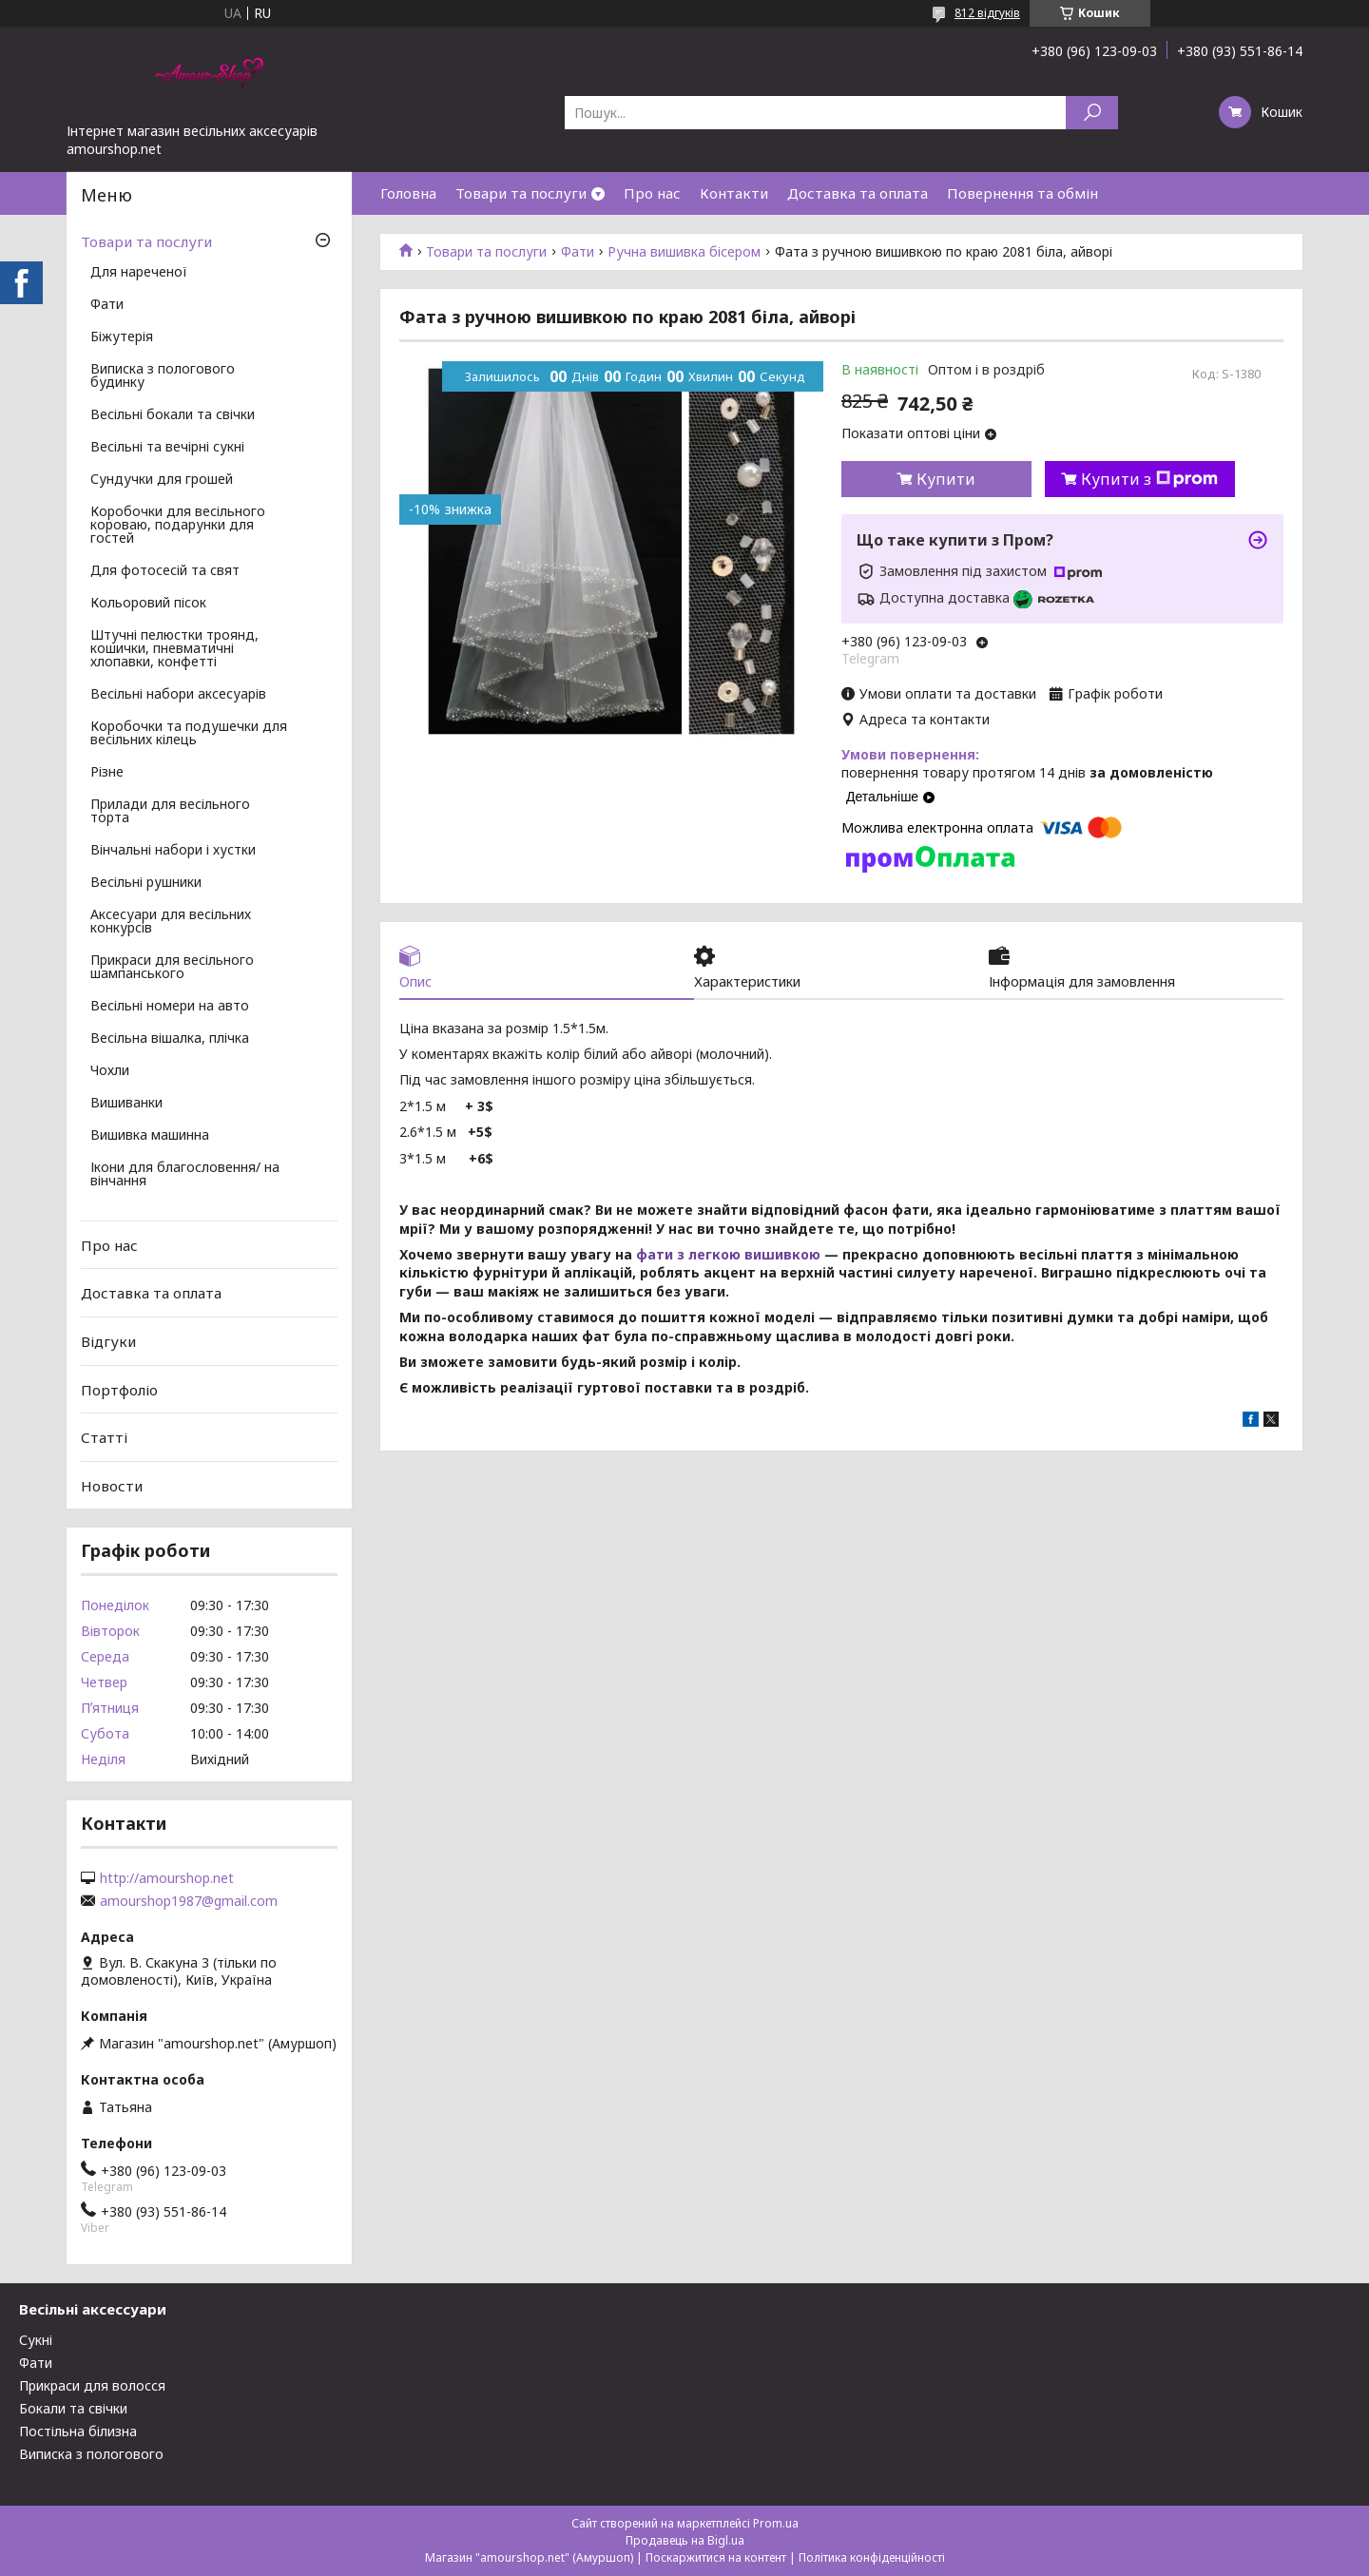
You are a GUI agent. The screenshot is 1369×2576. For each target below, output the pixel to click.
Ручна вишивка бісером (684, 251)
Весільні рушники (146, 883)
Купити (945, 479)
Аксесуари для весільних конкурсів (170, 922)
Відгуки (108, 1341)
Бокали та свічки (73, 2408)
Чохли (109, 1071)
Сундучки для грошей (161, 480)
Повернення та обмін (1022, 192)
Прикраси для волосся (92, 2385)
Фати (577, 251)
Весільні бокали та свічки (172, 415)
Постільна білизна (78, 2431)
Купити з (1149, 479)
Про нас (652, 192)
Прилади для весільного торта (170, 812)
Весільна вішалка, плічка (169, 1039)
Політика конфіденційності (872, 2557)
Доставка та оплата (857, 192)
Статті (104, 1437)
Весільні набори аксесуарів (178, 694)
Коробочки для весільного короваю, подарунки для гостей (177, 526)
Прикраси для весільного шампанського (172, 967)
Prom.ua (776, 2523)
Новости (112, 1485)
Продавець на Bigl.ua (685, 2540)
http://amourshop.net (167, 1878)
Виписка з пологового (91, 2454)
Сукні (35, 2340)
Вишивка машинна (149, 1136)
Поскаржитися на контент (716, 2557)
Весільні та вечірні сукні (167, 447)
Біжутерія (121, 337)
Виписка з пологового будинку (162, 376)
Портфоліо (119, 1388)
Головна (408, 192)
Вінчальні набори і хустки (173, 850)
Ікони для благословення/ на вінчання (185, 1175)
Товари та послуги (521, 192)
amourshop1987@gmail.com (189, 1901)
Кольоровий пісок (148, 603)
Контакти (734, 192)
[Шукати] (1092, 112)
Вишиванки (126, 1103)
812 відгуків (987, 13)
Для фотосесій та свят (165, 571)
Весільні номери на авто (169, 1006)
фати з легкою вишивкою (728, 1255)
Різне (107, 772)
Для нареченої (138, 272)
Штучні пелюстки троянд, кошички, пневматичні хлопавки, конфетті (174, 649)
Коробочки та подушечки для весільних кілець (188, 734)
